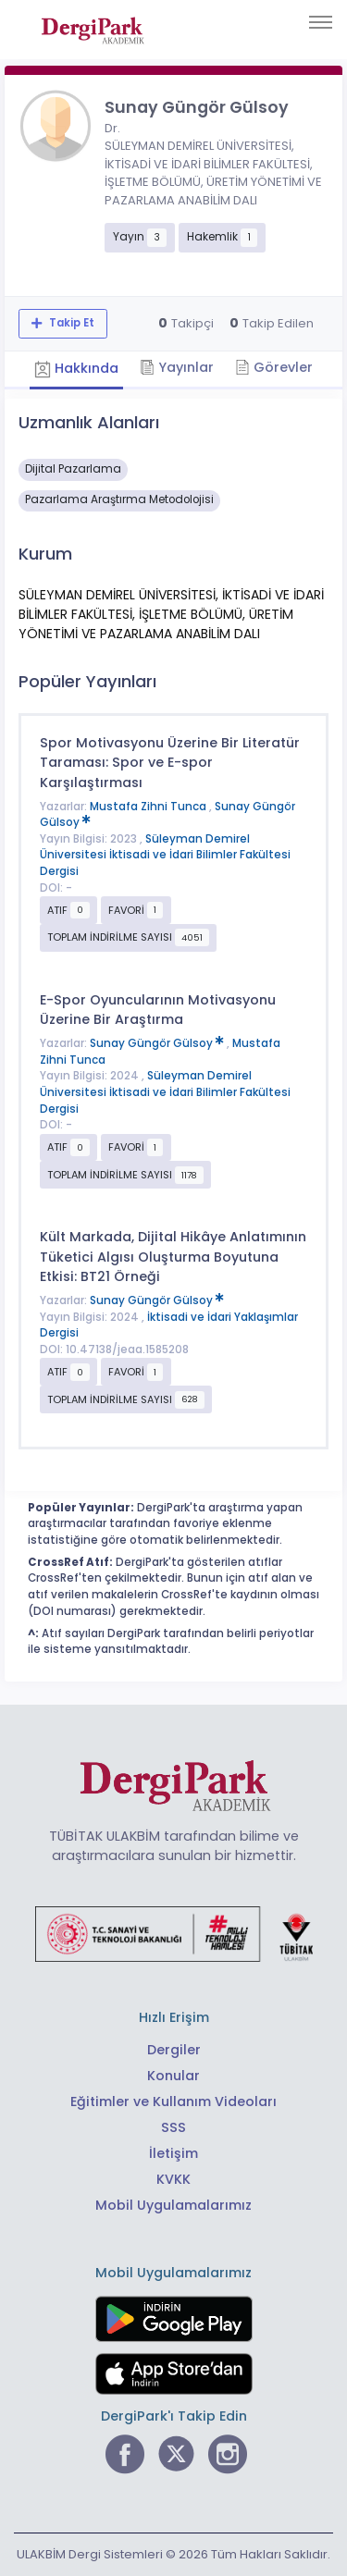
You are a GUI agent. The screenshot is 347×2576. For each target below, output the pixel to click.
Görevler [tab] (274, 367)
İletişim (173, 2153)
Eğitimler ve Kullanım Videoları (173, 2101)
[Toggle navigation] (320, 22)
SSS (173, 2127)
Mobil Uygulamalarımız (173, 2205)
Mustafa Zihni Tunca (149, 806)
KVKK (173, 2179)
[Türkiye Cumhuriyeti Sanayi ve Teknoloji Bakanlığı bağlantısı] (174, 1932)
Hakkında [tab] (76, 368)
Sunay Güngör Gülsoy (158, 1043)
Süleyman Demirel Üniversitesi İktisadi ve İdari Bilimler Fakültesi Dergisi (165, 855)
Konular (173, 2075)
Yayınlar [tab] (177, 367)
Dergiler (174, 2049)
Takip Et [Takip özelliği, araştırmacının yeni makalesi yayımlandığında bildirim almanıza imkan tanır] (70, 322)
